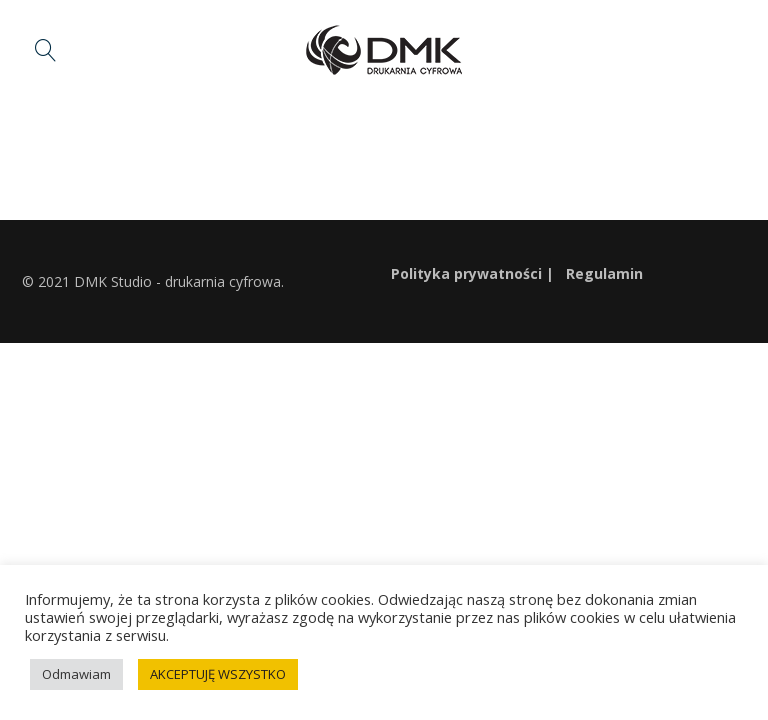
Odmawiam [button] (76, 674)
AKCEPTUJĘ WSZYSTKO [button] (218, 674)
